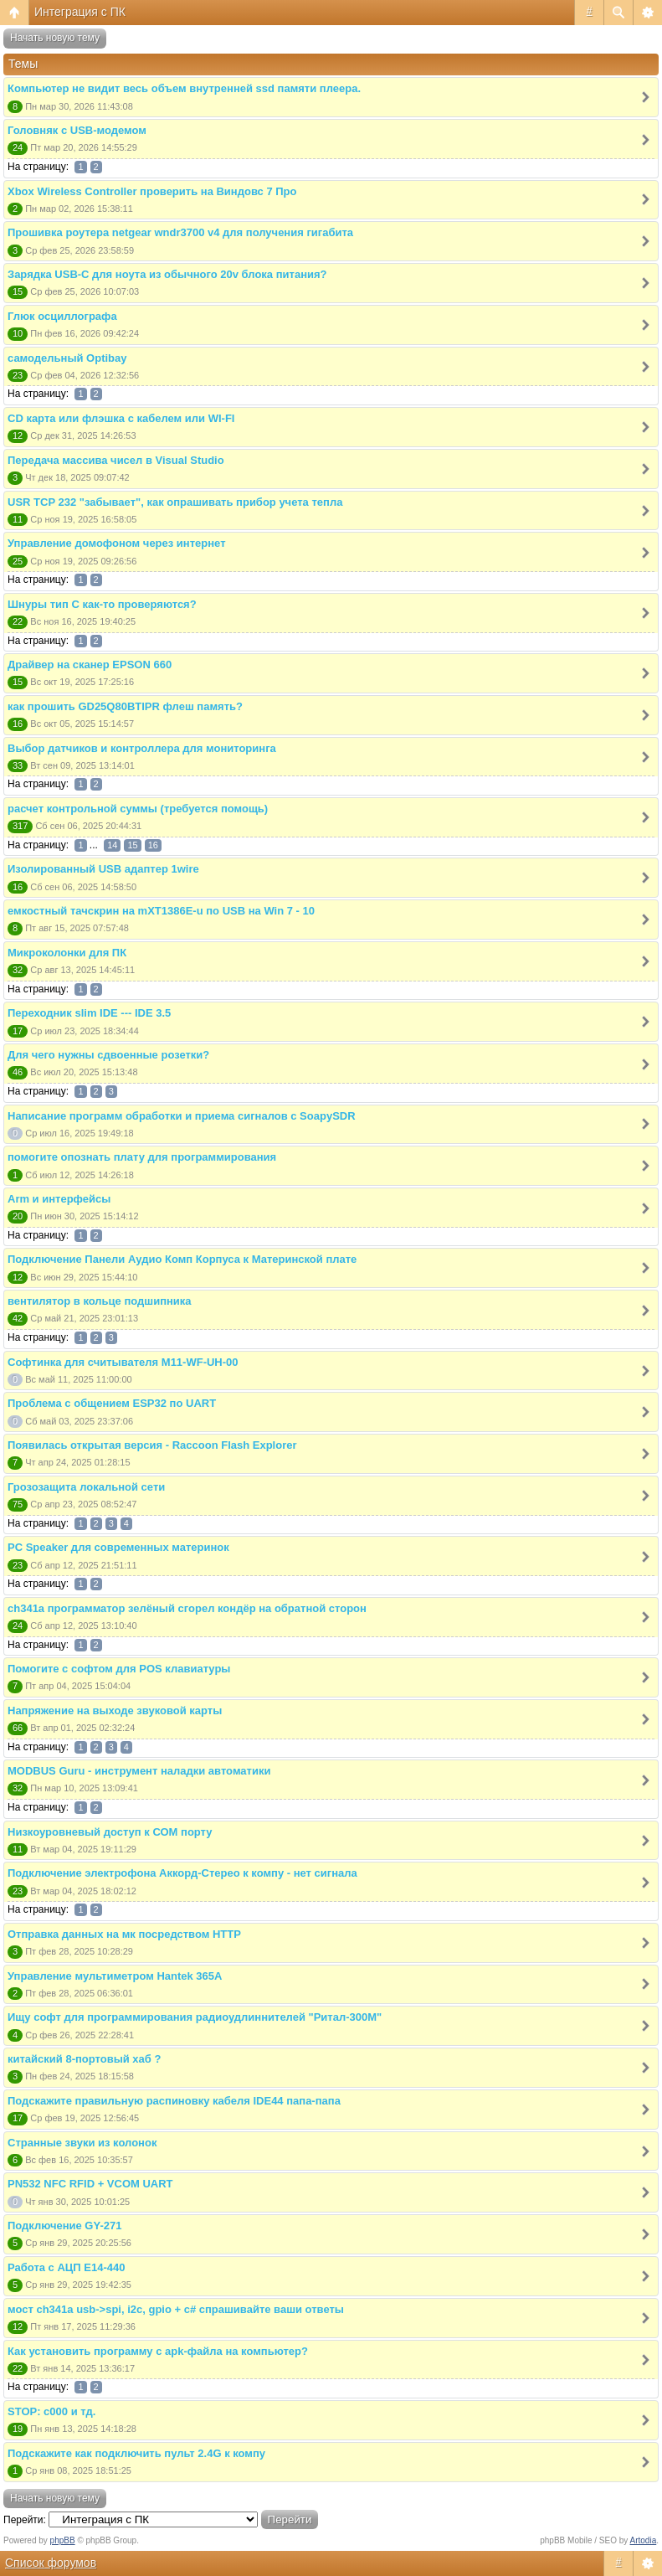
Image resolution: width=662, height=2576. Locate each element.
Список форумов (50, 2562)
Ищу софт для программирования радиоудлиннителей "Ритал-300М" (195, 2017)
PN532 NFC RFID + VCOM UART (90, 2183)
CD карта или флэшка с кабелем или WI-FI (121, 418)
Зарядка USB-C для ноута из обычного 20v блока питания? (167, 274)
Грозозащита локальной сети (86, 1487)
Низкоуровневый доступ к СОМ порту (110, 1832)
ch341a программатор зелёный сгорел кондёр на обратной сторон (187, 1608)
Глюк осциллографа (62, 316)
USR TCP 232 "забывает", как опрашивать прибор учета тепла (175, 502)
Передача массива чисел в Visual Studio (116, 460)
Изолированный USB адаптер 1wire (103, 869)
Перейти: (24, 2520)
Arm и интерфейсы (59, 1199)
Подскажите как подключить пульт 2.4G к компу (136, 2453)
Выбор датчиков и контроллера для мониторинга (142, 748)
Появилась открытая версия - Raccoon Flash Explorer (152, 1445)
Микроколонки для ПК (67, 952)
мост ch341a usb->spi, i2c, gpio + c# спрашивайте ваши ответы (176, 2309)
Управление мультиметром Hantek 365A (115, 1976)
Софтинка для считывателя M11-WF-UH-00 (123, 1362)
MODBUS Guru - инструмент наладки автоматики (139, 1771)
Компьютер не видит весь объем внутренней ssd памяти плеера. (184, 88)
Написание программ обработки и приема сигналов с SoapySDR (182, 1116)
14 (112, 845)
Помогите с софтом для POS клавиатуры (119, 1668)
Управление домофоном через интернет (117, 543)
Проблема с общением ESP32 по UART (112, 1403)
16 (153, 845)
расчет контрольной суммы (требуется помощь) (138, 808)
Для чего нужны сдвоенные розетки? (108, 1054)
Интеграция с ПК (80, 11)
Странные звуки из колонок (82, 2142)
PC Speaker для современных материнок (118, 1547)
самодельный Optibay (67, 358)
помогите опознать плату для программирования (142, 1157)
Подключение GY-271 (64, 2225)
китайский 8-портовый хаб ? (84, 2059)
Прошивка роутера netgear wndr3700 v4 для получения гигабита (180, 232)
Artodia (643, 2540)
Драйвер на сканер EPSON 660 (90, 664)
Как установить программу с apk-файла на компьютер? (158, 2351)
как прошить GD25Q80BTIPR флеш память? (125, 706)
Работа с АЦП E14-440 (66, 2267)
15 (132, 845)
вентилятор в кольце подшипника (100, 1301)
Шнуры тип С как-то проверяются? (102, 604)
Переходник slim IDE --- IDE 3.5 (89, 1013)
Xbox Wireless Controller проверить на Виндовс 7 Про (152, 191)
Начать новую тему (55, 38)
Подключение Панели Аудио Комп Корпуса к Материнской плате (182, 1259)
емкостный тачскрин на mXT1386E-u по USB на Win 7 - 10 (161, 910)
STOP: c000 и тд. (51, 2411)
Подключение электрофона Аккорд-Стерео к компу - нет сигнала (182, 1873)
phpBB (62, 2540)
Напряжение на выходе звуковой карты (115, 1710)
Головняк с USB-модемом (77, 130)
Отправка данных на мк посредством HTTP (124, 1934)
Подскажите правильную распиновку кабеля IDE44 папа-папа (174, 2100)
